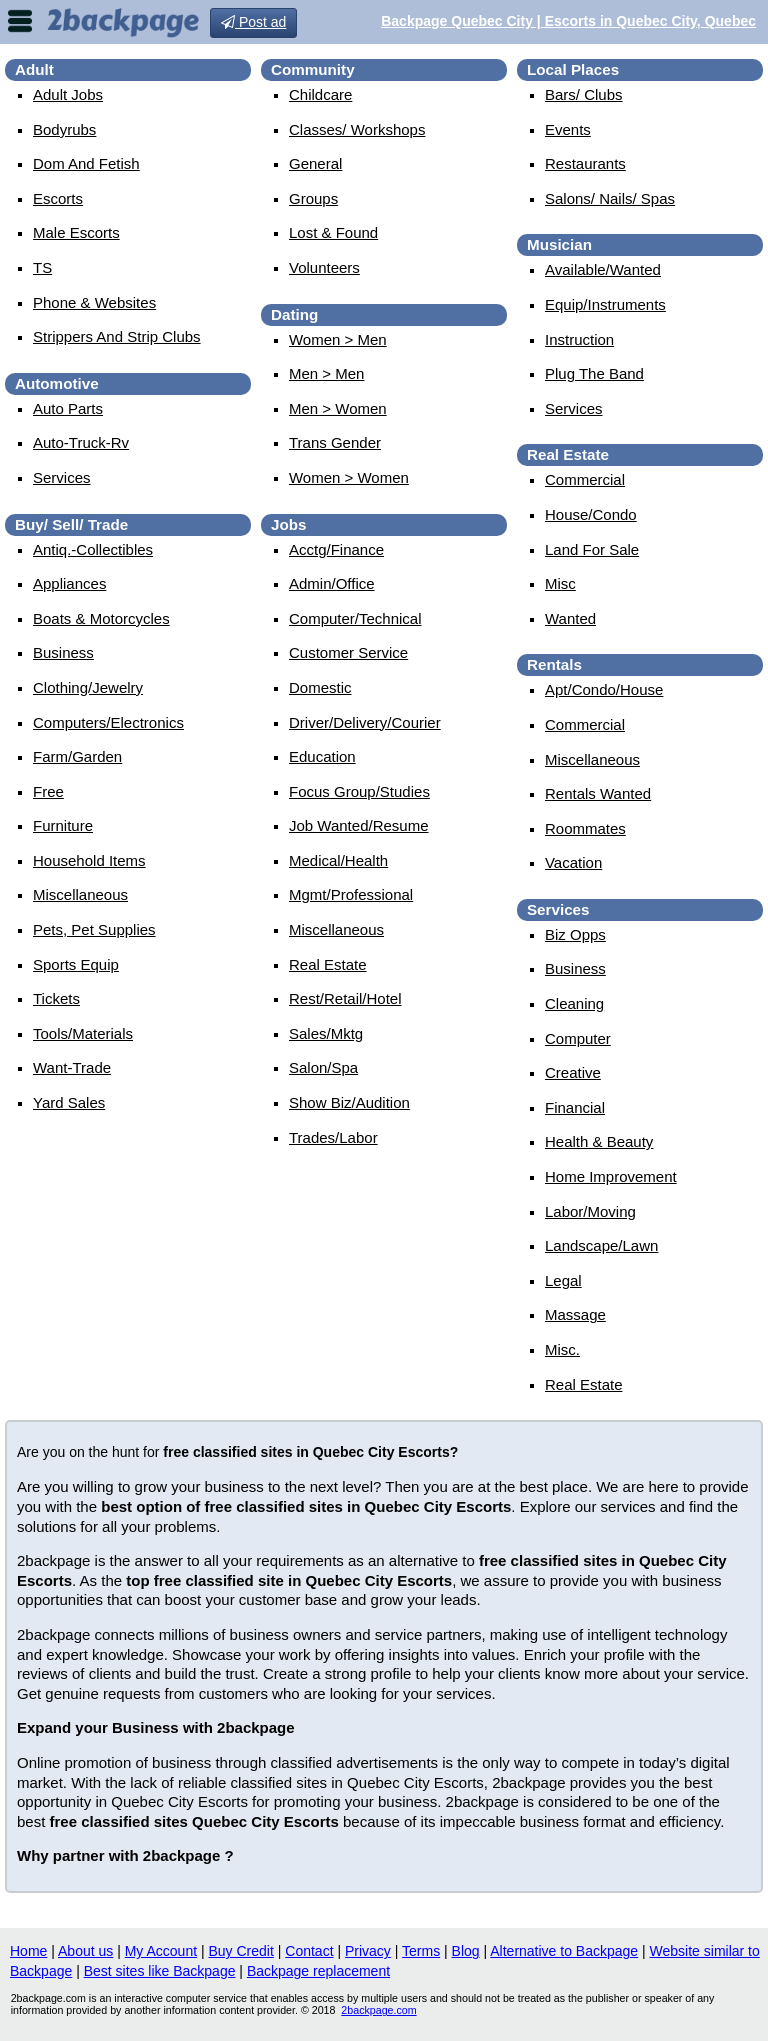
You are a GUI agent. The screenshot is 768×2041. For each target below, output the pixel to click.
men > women (338, 408)
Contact (309, 1951)
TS (42, 267)
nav (20, 21)
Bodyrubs (64, 129)
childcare (320, 94)
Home (28, 1951)
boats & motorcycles (101, 618)
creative (573, 1072)
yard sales (69, 1102)
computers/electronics (108, 722)
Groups (313, 198)
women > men (338, 339)
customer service (348, 652)
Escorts (58, 198)
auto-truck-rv (81, 442)
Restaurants (585, 163)
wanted (570, 618)
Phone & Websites (94, 302)
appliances (69, 583)
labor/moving (590, 1211)
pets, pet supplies (94, 929)
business (63, 652)
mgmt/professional (351, 894)
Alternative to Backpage (564, 1951)
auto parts (68, 408)
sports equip (76, 964)
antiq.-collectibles (93, 549)
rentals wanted (598, 793)
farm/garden (77, 756)
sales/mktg (326, 1033)
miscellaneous (80, 894)
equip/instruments (605, 304)
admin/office (332, 583)
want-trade (72, 1067)
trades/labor (333, 1137)
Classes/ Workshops (357, 129)
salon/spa (323, 1067)
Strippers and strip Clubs (117, 336)
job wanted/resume (359, 825)
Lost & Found (333, 232)
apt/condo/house (604, 689)
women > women (349, 477)
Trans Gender (335, 442)
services (62, 477)
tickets (56, 998)
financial (575, 1107)
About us (85, 1951)
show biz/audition (349, 1102)
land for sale (592, 549)
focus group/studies (359, 791)
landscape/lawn (601, 1245)
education (322, 756)
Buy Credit (241, 1951)
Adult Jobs (68, 94)
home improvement (611, 1176)
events (568, 129)
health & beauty (599, 1141)
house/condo (591, 514)
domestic (320, 687)
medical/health (338, 860)
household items (89, 860)
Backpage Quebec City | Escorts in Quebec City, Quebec (568, 21)
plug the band (594, 373)
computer (578, 1038)
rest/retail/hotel (345, 998)
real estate (328, 964)
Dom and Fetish (86, 163)
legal (563, 1280)
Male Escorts (76, 232)
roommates (585, 828)
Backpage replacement (318, 1971)
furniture (63, 825)
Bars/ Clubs (584, 94)
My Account (161, 1951)
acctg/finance (336, 549)
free (48, 791)
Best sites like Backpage (160, 1971)
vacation (573, 862)
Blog (466, 1951)
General (315, 163)
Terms (421, 1951)
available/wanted (603, 269)
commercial (585, 479)
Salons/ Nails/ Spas (610, 198)
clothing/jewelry (88, 687)
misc (560, 583)
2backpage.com (378, 2010)
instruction (579, 339)
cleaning (574, 1003)
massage (575, 1314)
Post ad (253, 22)
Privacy (368, 1951)
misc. (562, 1349)
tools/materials (83, 1033)
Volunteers (324, 267)
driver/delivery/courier (365, 722)
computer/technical (355, 618)
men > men (326, 373)
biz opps (575, 934)
